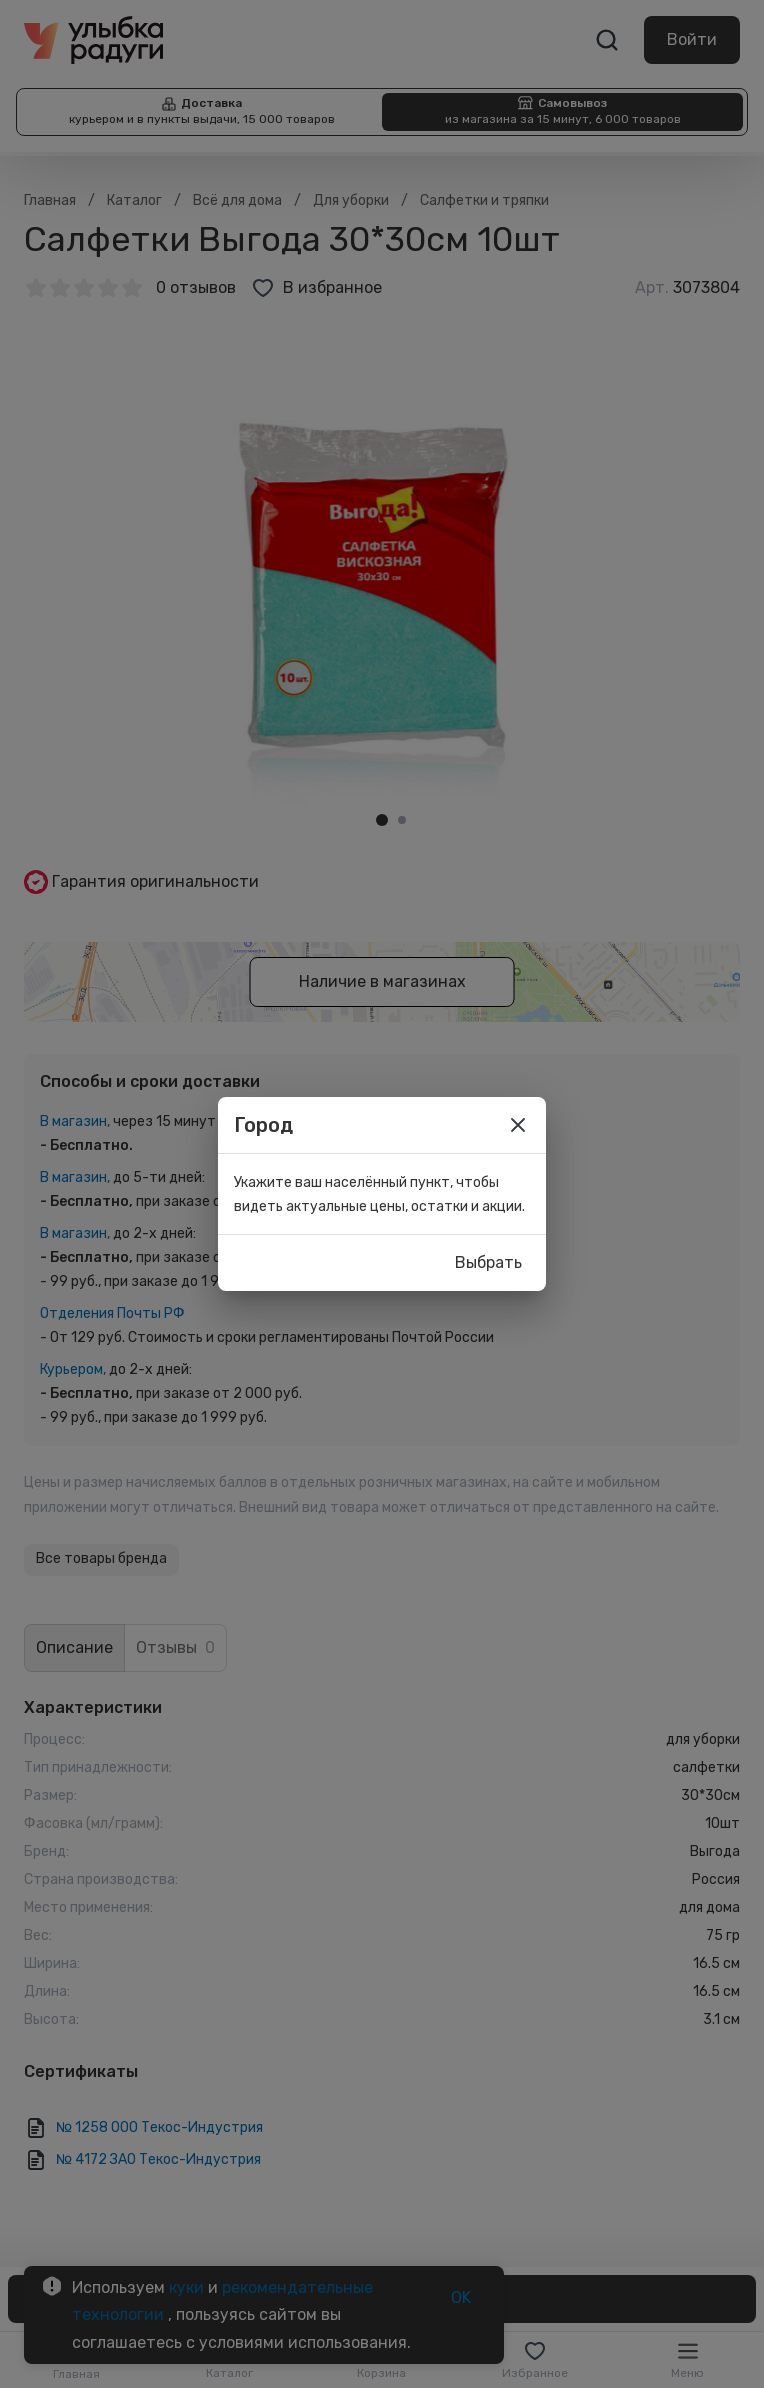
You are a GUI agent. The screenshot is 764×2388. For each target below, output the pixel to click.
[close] (518, 1125)
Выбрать (488, 1263)
